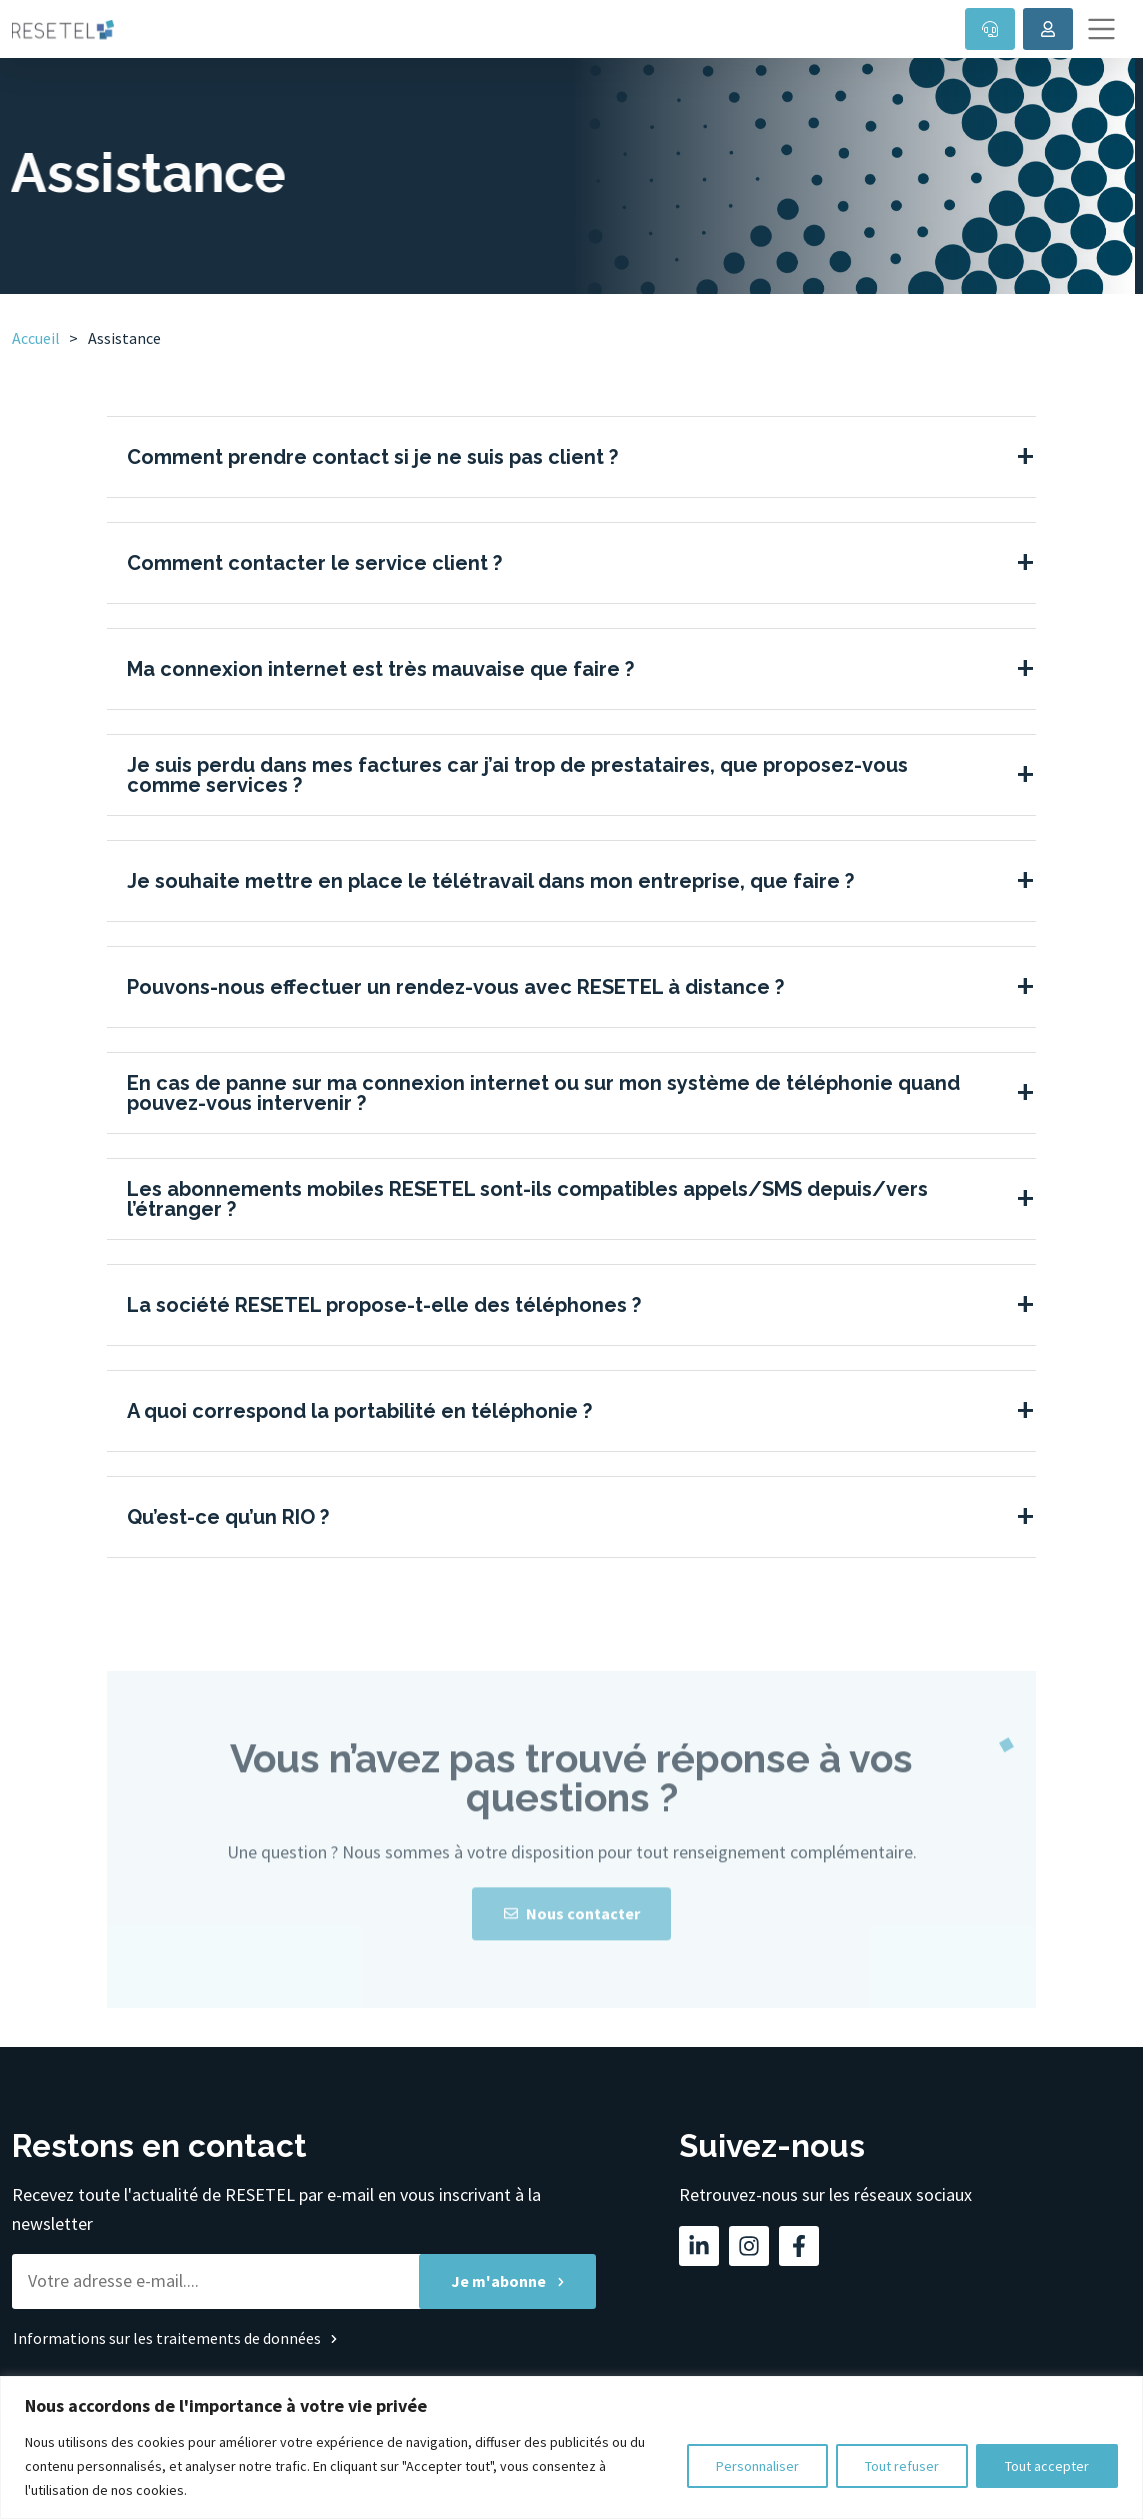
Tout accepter (1047, 2466)
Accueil (36, 338)
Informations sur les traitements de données (167, 2338)
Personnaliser (757, 2466)
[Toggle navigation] (1102, 29)
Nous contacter (572, 1942)
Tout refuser (902, 2466)
